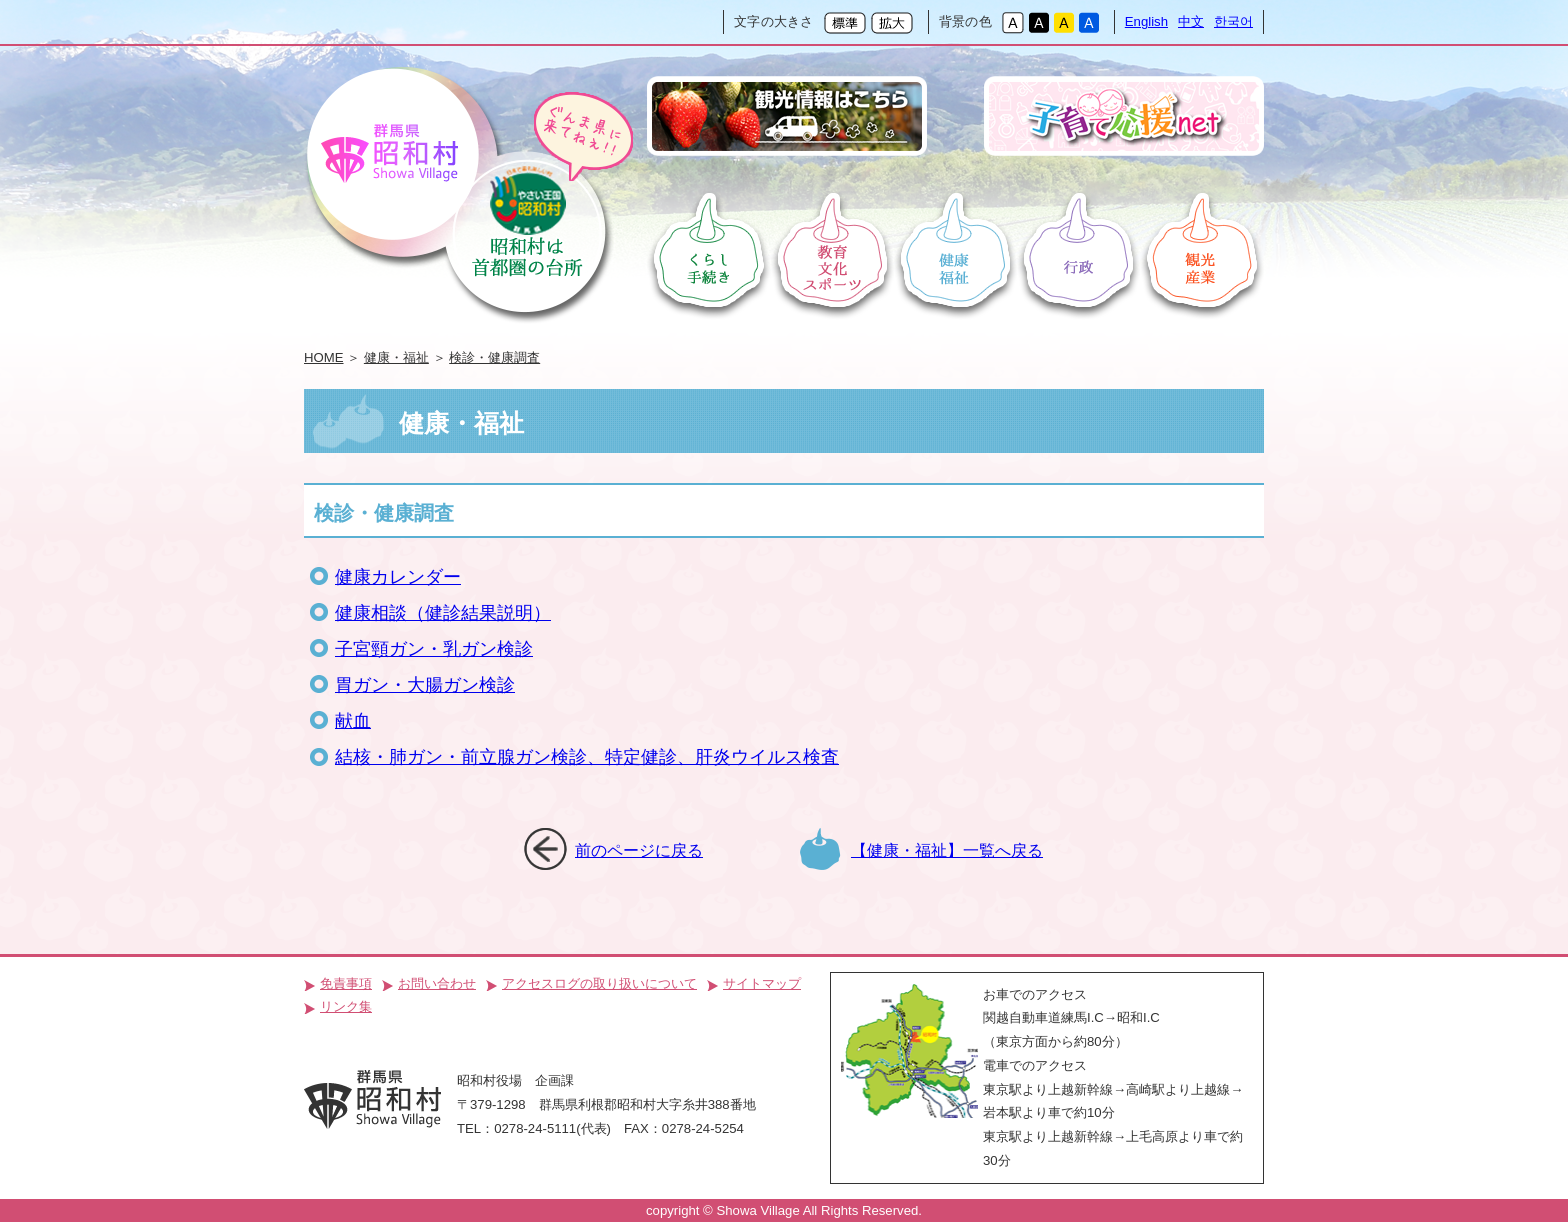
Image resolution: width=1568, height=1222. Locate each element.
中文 (1191, 21)
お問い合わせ (437, 983)
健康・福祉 (396, 357)
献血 (353, 721)
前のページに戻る (639, 850)
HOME (324, 357)
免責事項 (346, 983)
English (1146, 21)
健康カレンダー (398, 577)
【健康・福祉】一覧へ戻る (947, 850)
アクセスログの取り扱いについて (599, 983)
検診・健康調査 (494, 357)
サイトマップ (762, 983)
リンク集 (346, 1006)
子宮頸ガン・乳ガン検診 (434, 649)
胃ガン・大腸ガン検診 (425, 685)
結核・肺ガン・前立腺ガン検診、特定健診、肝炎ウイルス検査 (587, 757)
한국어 (1233, 21)
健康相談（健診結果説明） (443, 613)
